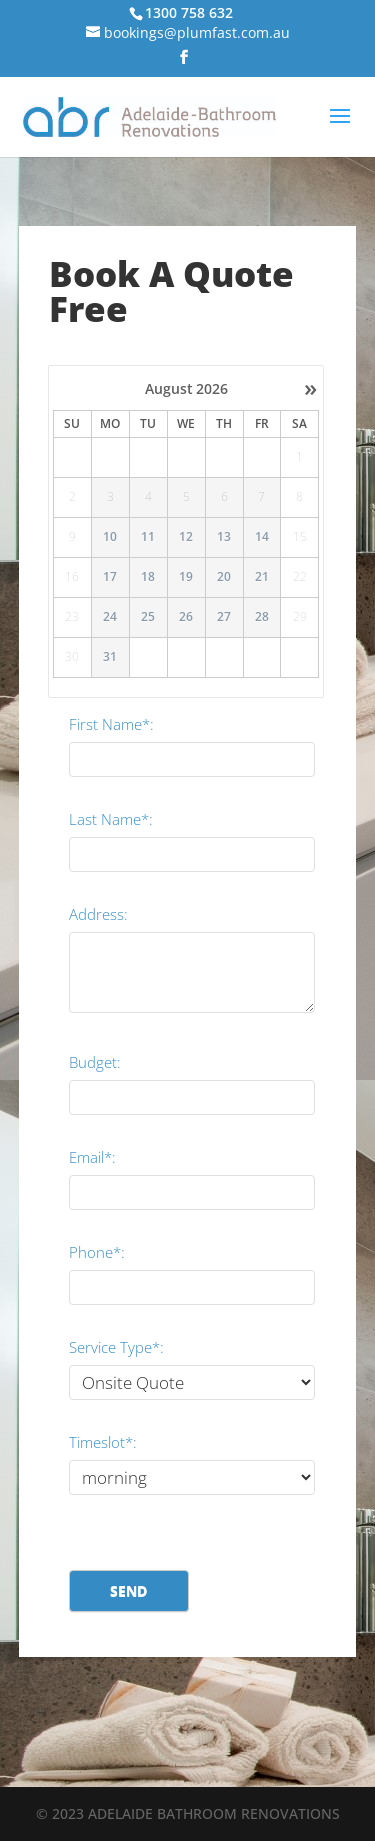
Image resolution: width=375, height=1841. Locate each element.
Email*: (92, 1157)
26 (186, 617)
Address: (98, 914)
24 (110, 617)
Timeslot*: (103, 1442)
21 (262, 577)
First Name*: (111, 724)
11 (148, 537)
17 (110, 577)
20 (224, 577)
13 (224, 537)
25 (148, 617)
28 (262, 617)
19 (186, 577)
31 (110, 657)
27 (224, 617)
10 (110, 537)
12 (186, 537)
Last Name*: (111, 819)
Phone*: (97, 1252)
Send (128, 1590)
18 (148, 577)
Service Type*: (116, 1347)
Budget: (95, 1062)
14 (262, 537)
